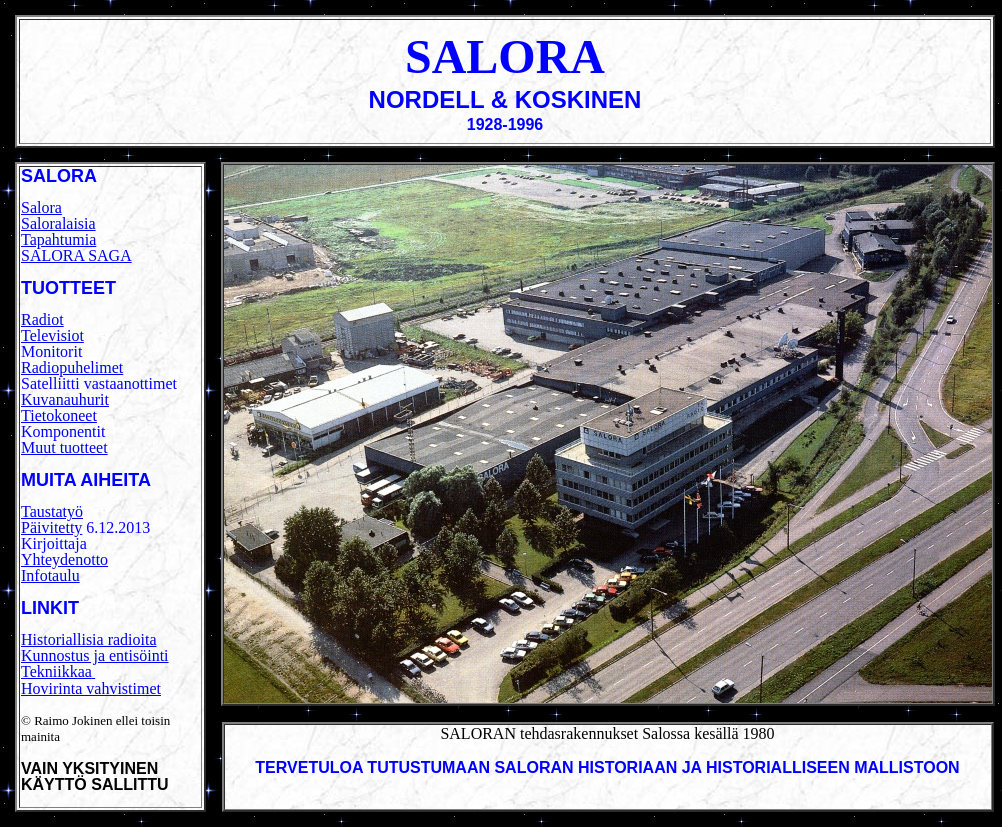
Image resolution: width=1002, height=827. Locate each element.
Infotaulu (50, 575)
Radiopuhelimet (72, 367)
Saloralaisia (58, 223)
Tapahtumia (58, 239)
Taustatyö (52, 511)
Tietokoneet (59, 415)
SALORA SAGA (76, 255)
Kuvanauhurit (65, 399)
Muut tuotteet (64, 447)
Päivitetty (51, 527)
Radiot (42, 319)
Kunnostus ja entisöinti (95, 655)
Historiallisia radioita (89, 639)
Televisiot (52, 335)
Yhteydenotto (64, 559)
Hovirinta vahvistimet (91, 688)
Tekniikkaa (56, 671)
